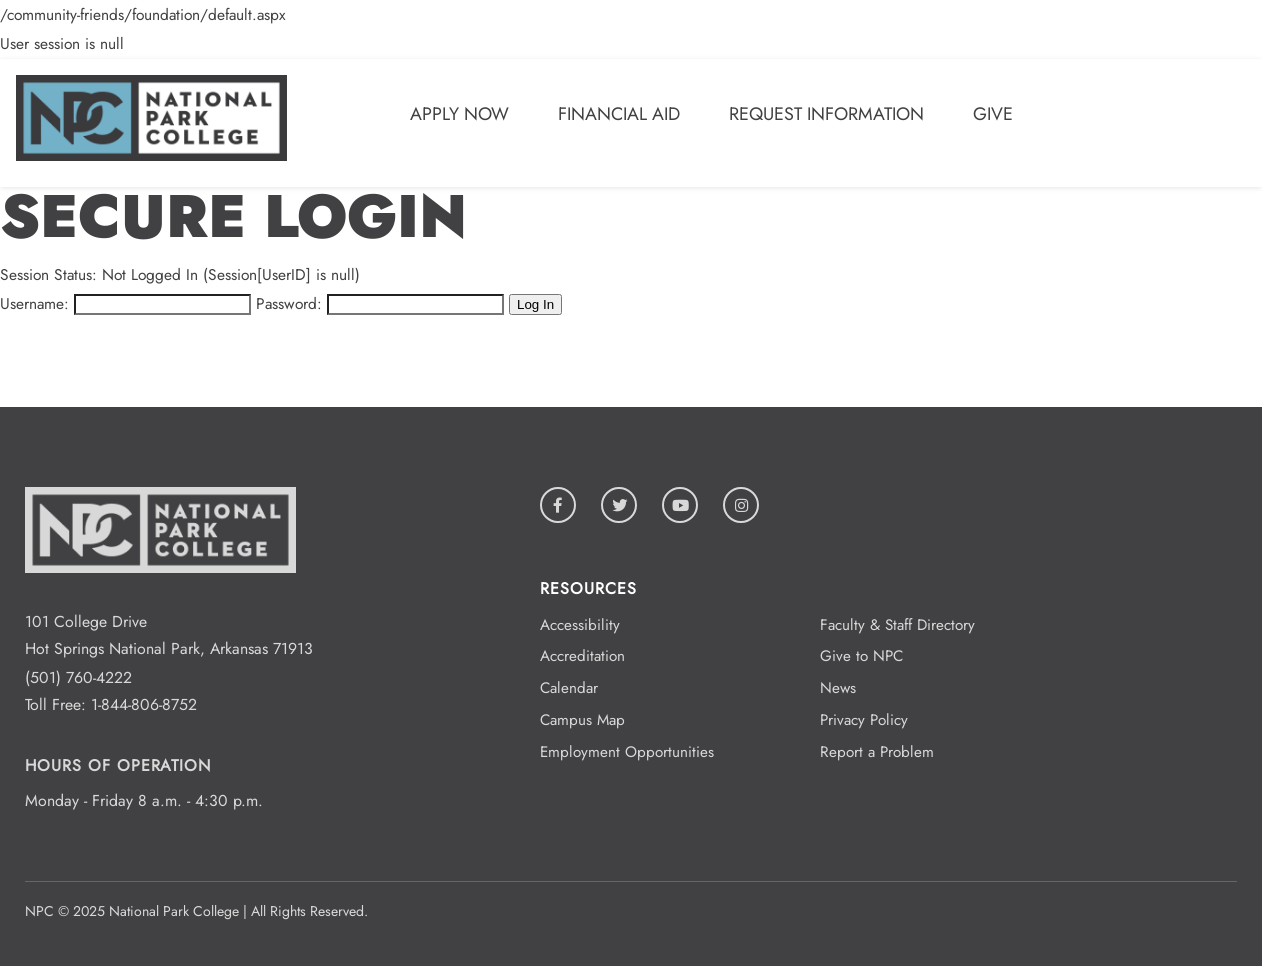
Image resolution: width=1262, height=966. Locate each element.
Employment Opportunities (627, 752)
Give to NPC (861, 656)
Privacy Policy (864, 720)
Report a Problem (877, 752)
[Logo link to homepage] (151, 155)
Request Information (826, 114)
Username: (34, 303)
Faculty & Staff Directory (897, 625)
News (838, 688)
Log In (535, 304)
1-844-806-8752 (144, 704)
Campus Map (582, 720)
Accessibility (580, 625)
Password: (289, 303)
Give (993, 114)
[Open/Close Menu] (1216, 118)
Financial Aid (619, 114)
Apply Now (459, 114)
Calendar (569, 688)
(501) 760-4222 (78, 677)
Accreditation (582, 656)
